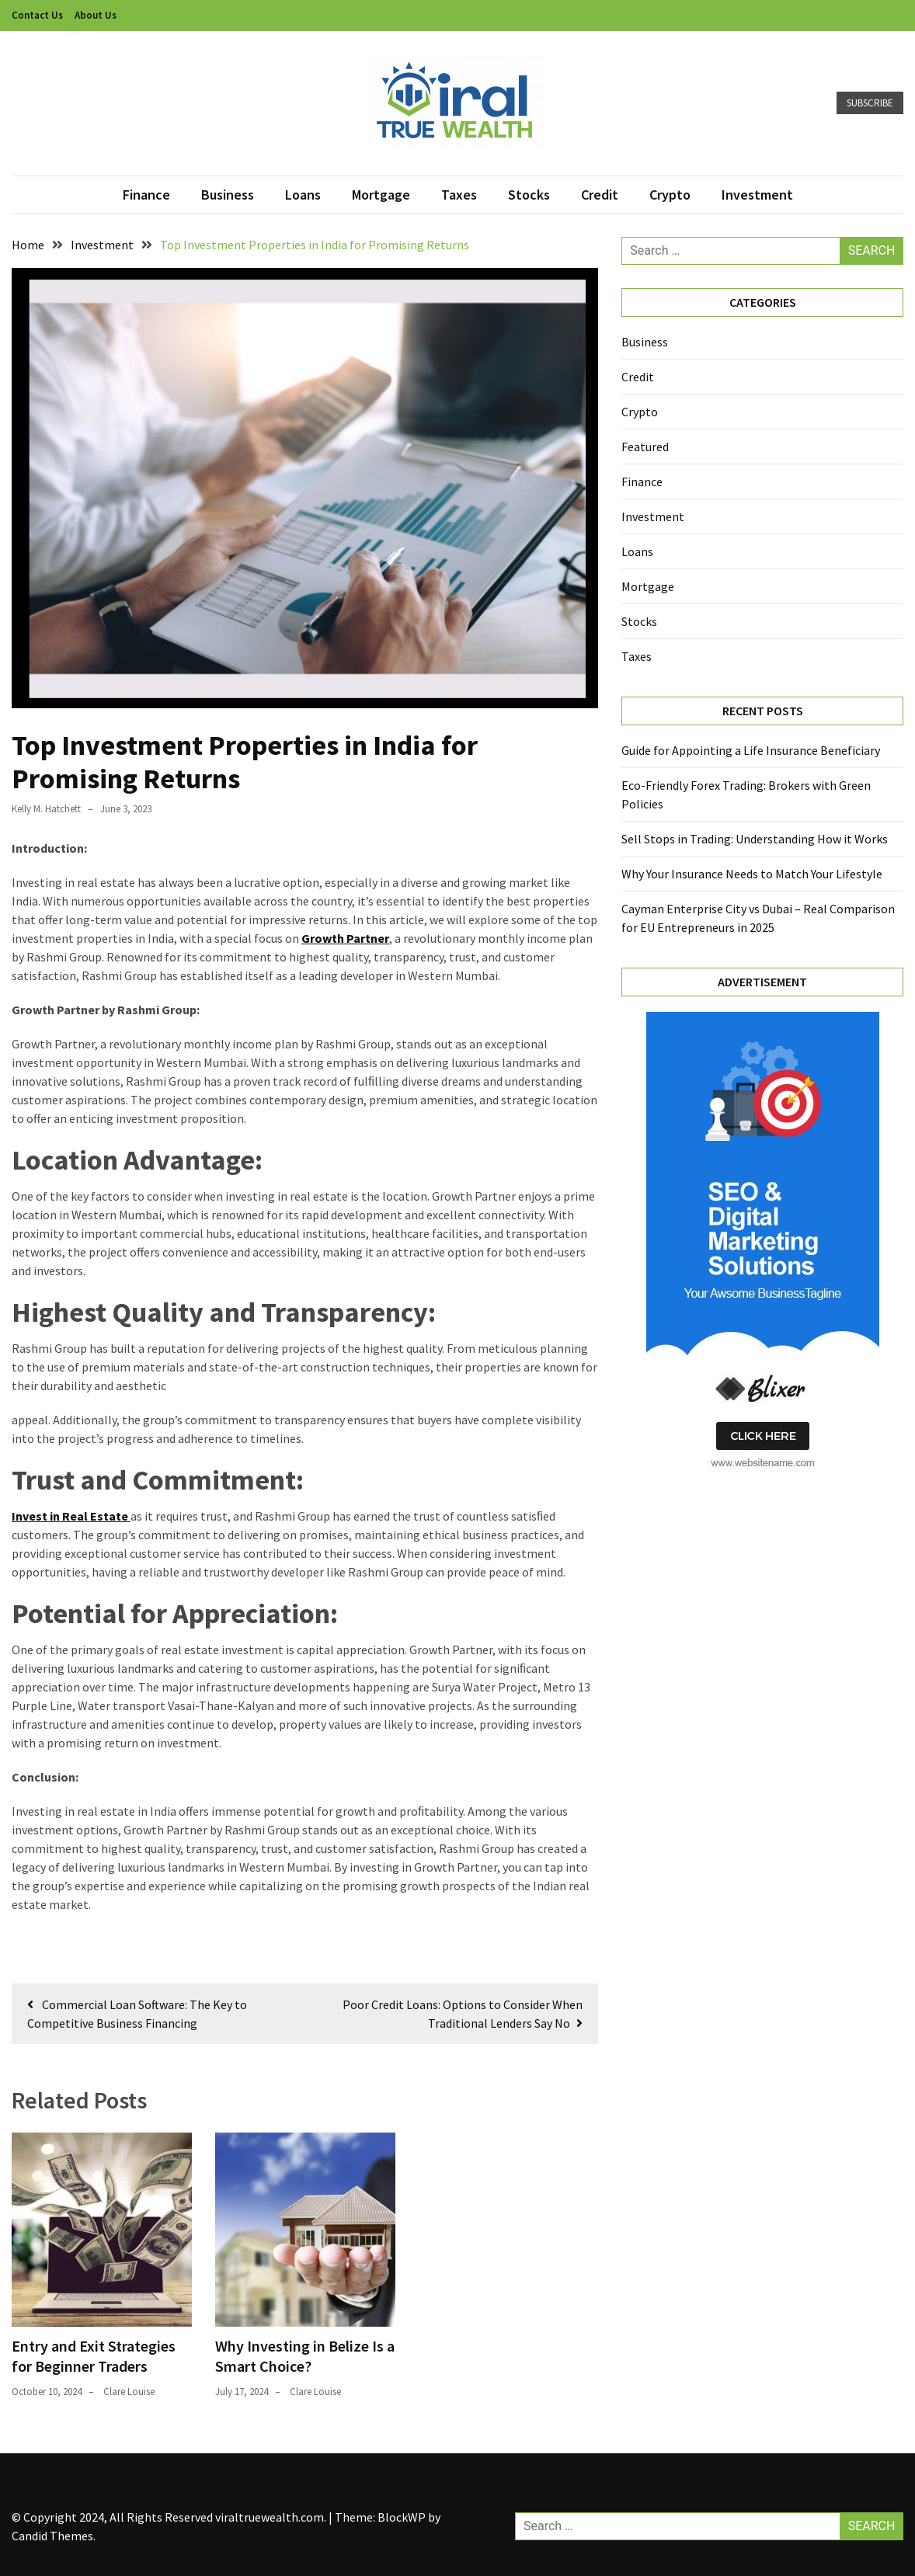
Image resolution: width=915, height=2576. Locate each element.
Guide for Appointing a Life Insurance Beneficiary (750, 750)
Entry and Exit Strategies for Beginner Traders (94, 2356)
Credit (599, 194)
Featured (645, 446)
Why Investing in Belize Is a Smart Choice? (305, 2356)
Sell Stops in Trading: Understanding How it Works (754, 838)
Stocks (529, 194)
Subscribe (870, 103)
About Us (96, 15)
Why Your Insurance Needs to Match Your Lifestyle (751, 873)
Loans (303, 194)
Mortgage (381, 194)
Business (227, 194)
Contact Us (37, 15)
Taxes (459, 194)
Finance (146, 194)
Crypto (670, 194)
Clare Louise (129, 2391)
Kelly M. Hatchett (46, 808)
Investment (757, 194)
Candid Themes (52, 2535)
